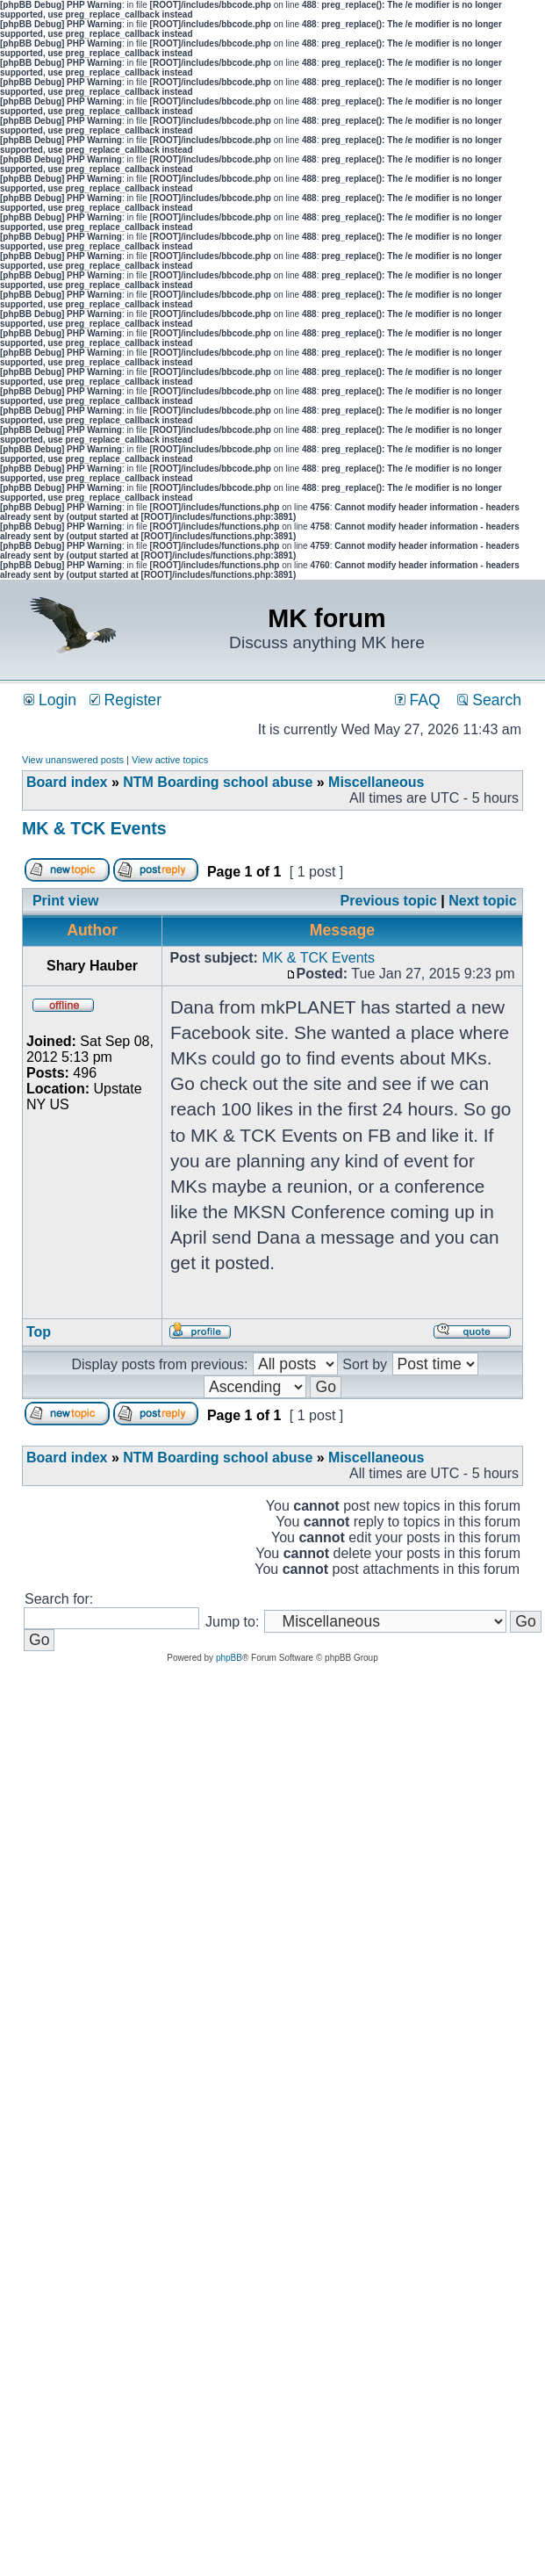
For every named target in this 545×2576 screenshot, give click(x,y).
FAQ (418, 700)
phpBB (229, 1658)
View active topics (170, 759)
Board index (66, 782)
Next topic (482, 900)
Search (489, 700)
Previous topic (389, 900)
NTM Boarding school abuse (217, 782)
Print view (65, 900)
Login (50, 700)
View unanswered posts (73, 759)
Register (125, 700)
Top (38, 1331)
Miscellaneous (376, 782)
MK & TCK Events (94, 828)
